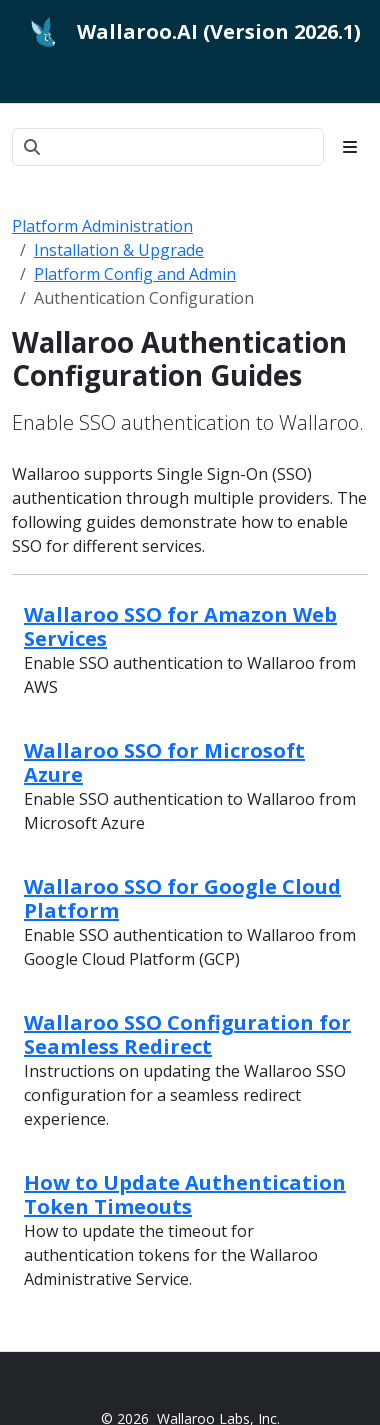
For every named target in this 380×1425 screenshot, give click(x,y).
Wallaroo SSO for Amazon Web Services (180, 626)
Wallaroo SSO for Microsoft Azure (164, 762)
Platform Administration (102, 226)
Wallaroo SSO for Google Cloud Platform (182, 898)
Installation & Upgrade (119, 250)
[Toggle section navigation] (350, 147)
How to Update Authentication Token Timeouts (185, 1194)
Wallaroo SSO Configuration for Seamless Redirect (187, 1034)
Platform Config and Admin (135, 274)
